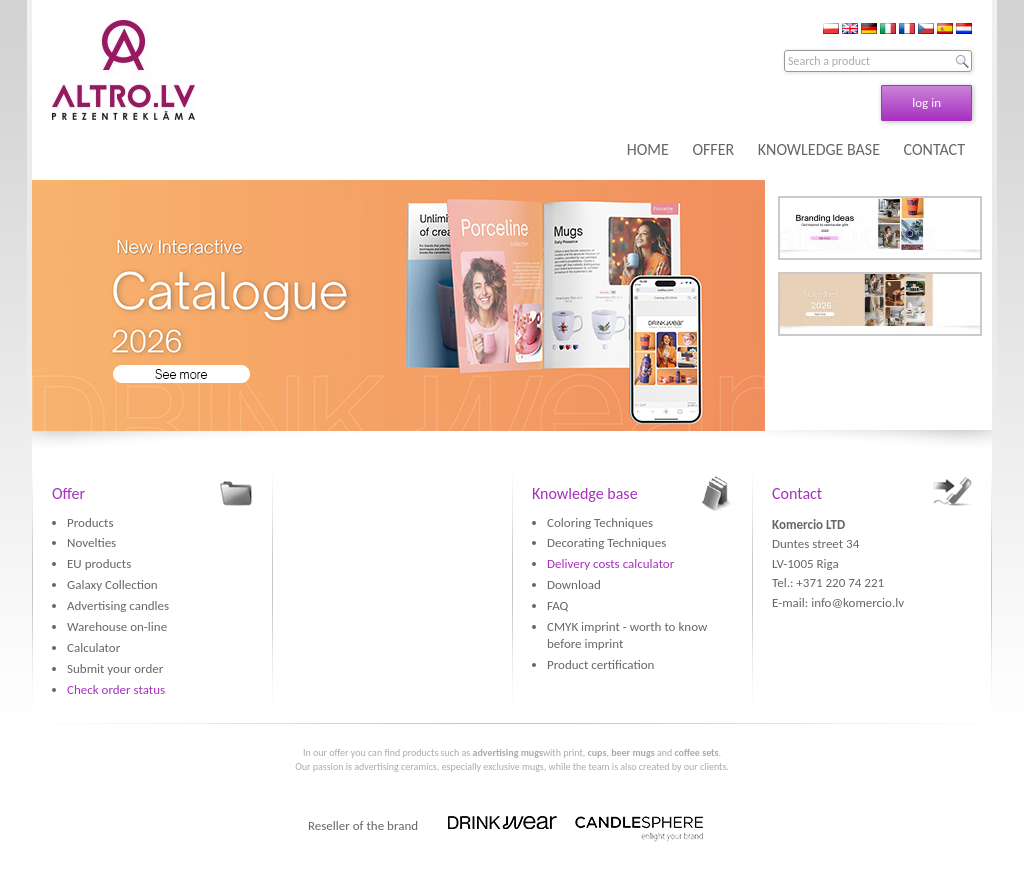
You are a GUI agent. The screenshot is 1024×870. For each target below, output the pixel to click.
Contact (797, 493)
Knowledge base (585, 493)
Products (90, 522)
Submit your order (115, 668)
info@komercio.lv (857, 602)
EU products (99, 563)
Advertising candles (118, 605)
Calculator (93, 647)
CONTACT (934, 149)
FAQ (557, 605)
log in (926, 102)
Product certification (600, 664)
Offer (68, 493)
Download (574, 584)
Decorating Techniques (606, 542)
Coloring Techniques (600, 522)
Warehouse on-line (117, 626)
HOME (648, 149)
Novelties (91, 542)
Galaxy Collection (112, 584)
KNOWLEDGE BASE (819, 149)
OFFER (713, 149)
